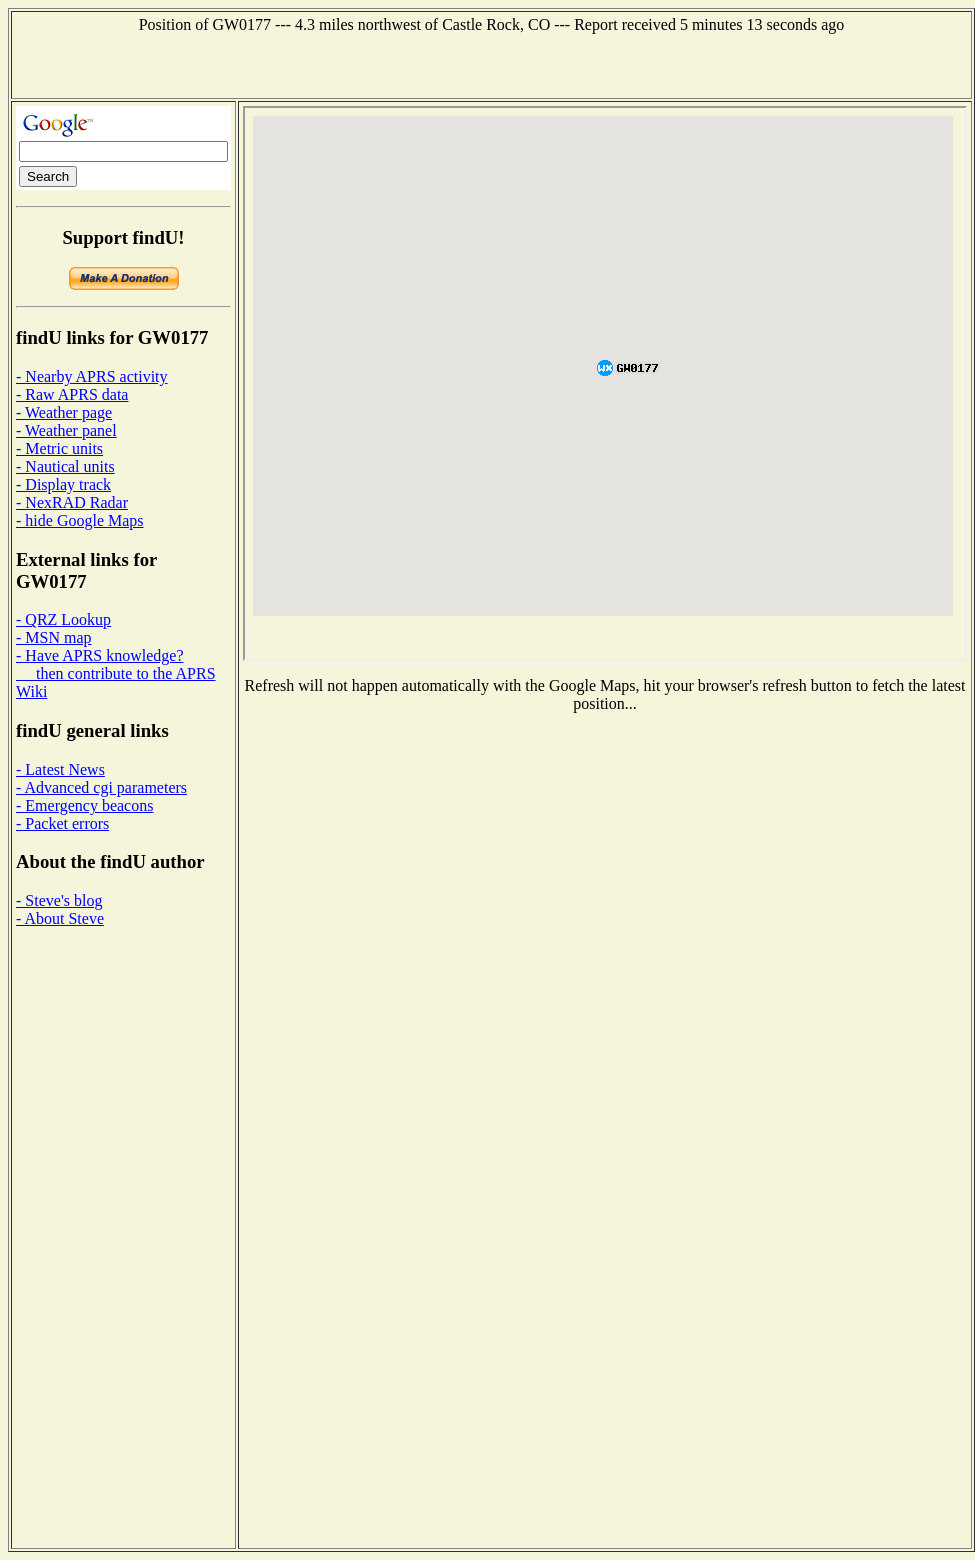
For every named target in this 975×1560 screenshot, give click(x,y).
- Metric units (59, 448)
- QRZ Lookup (63, 619)
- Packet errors (62, 823)
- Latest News (60, 769)
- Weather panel (66, 430)
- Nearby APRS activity (92, 376)
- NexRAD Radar (72, 502)
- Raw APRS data (72, 394)
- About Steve (60, 918)
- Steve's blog (59, 900)
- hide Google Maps (80, 520)
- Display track (63, 484)
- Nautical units (65, 466)
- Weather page (64, 412)
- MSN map (54, 637)
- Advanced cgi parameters (101, 787)
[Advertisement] (491, 64)
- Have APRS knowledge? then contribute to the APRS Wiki (116, 673)
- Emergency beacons (84, 805)
